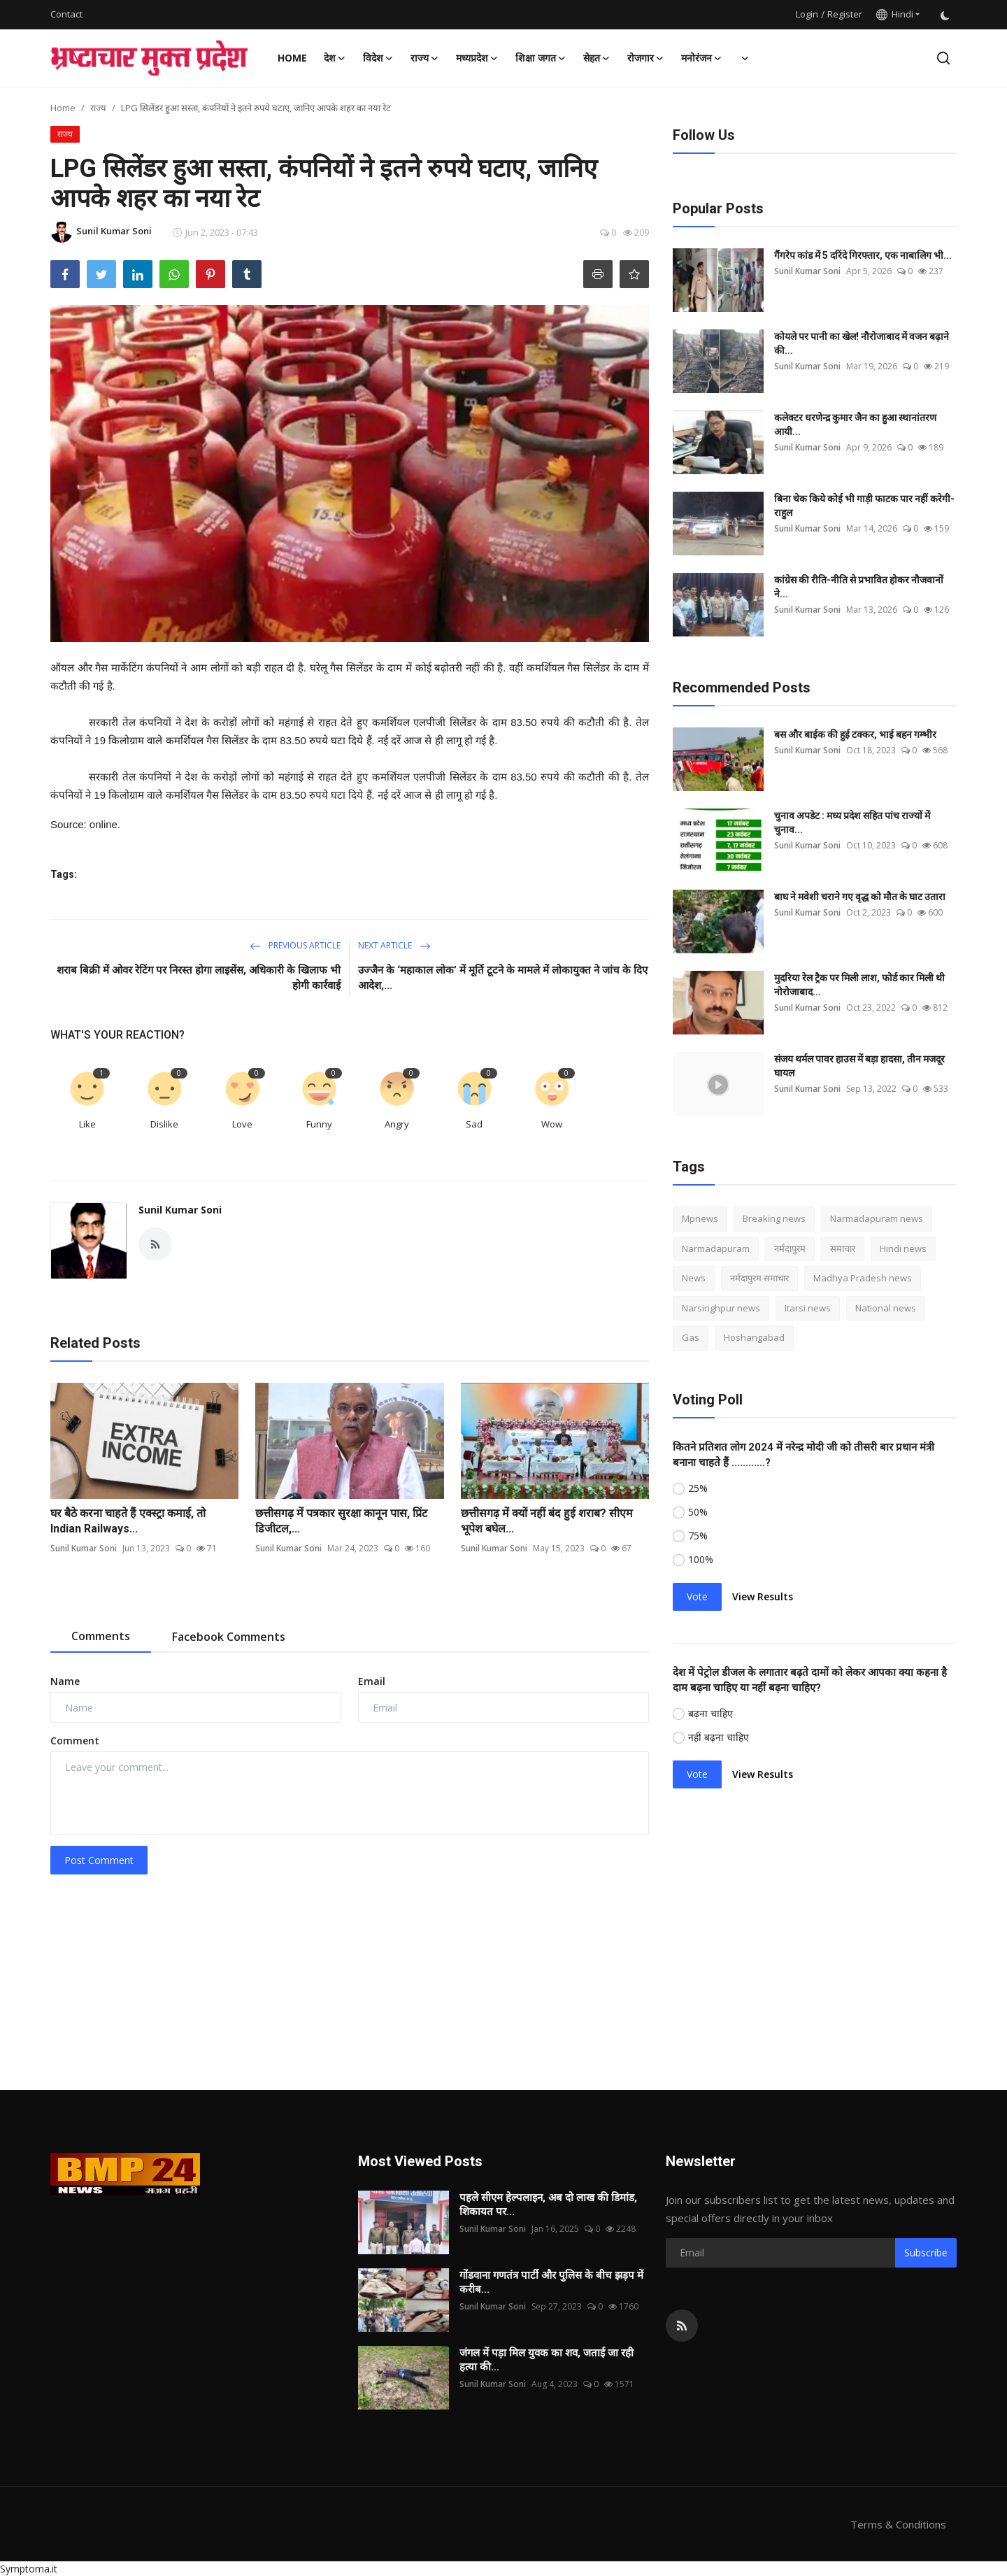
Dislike (164, 1124)
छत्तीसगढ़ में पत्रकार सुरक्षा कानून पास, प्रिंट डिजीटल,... (341, 1521)
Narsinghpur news (721, 1308)
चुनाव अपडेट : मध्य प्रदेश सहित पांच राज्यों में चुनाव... (852, 822)
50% (698, 1511)
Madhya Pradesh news (862, 1278)
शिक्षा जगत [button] (540, 58)
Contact (66, 14)
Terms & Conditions (898, 2524)
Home (292, 57)
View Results (762, 1596)
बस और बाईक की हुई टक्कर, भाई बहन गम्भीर (855, 734)
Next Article (394, 945)
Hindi (894, 14)
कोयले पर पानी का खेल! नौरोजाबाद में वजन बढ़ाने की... (861, 343)
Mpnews (700, 1218)
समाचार (842, 1248)
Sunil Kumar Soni (180, 1209)
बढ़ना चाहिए (710, 1713)
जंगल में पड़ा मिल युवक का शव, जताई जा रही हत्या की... (546, 2360)
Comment (74, 1740)
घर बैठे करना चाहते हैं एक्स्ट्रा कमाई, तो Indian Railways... (128, 1521)
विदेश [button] (378, 58)
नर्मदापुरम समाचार (759, 1278)
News (694, 1278)
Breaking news (774, 1218)
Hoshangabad (754, 1337)
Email (371, 1681)
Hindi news (903, 1248)
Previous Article (295, 945)
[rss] (682, 2326)
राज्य (98, 107)
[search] (943, 58)
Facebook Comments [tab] (228, 1636)
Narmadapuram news (876, 1218)
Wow (551, 1124)
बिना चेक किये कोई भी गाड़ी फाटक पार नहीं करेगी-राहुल (864, 505)
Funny (319, 1124)
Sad (474, 1124)
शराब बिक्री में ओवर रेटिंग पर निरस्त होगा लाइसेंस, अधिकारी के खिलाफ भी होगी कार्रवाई (199, 978)
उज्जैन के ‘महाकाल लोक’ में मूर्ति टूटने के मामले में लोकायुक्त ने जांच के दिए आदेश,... (503, 978)
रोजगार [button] (645, 58)
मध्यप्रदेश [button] (477, 58)
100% (700, 1559)
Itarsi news (808, 1308)
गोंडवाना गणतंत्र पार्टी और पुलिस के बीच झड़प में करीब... (551, 2282)
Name (65, 1681)
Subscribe (926, 2252)
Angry (397, 1124)
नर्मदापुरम (790, 1248)
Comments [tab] (100, 1636)
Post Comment (99, 1860)
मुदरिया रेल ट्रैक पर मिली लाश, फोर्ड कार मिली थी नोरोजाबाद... (859, 984)
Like (87, 1124)
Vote (697, 1596)
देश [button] (335, 58)
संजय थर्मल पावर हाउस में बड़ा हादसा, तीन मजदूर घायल (859, 1066)
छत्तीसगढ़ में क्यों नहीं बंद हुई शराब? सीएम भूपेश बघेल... (547, 1521)
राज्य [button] (424, 58)
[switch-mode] (945, 14)
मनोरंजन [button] (701, 58)
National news (885, 1308)
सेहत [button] (596, 58)
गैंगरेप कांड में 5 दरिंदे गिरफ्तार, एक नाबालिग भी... (863, 255)
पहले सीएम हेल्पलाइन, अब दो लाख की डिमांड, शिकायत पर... (548, 2204)
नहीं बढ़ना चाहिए (718, 1737)
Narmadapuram (716, 1248)
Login (807, 14)
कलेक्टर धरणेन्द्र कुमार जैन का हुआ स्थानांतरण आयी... (855, 424)
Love (242, 1124)
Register (844, 14)
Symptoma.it (28, 2568)
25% (698, 1488)
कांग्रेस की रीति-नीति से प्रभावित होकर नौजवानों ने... (858, 586)
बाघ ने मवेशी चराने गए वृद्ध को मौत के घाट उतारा (859, 896)
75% (698, 1535)
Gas (690, 1337)
